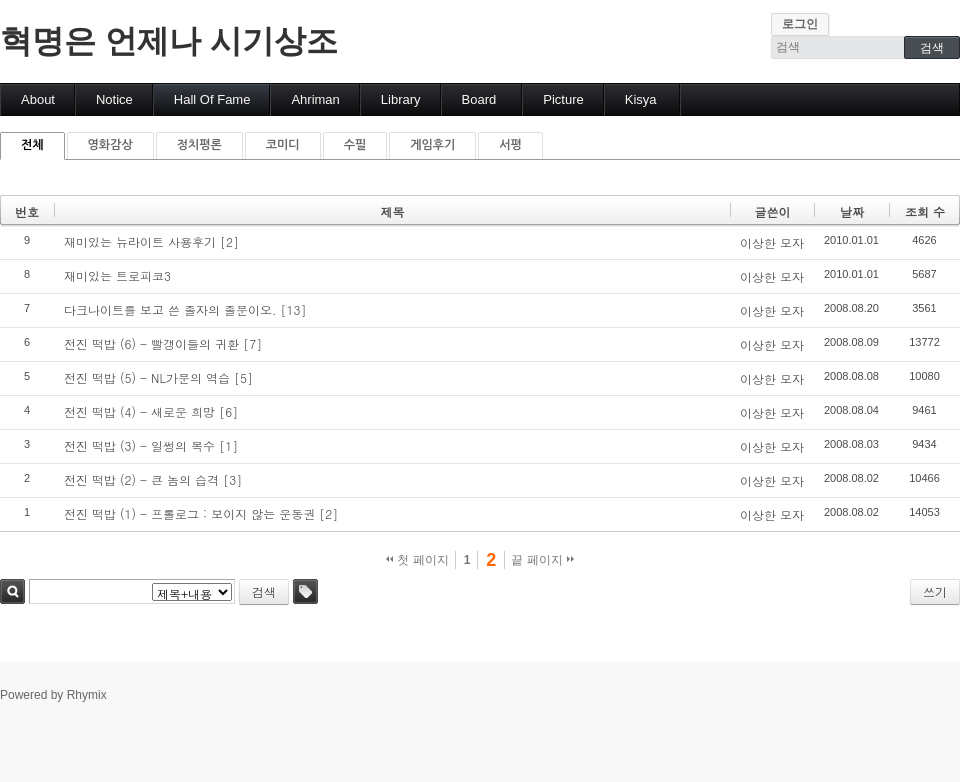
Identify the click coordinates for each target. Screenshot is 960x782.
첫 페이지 (417, 560)
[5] (243, 377)
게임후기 (432, 145)
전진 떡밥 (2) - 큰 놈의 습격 (141, 479)
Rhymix (87, 695)
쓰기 (935, 591)
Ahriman (315, 99)
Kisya (641, 99)
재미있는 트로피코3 (117, 275)
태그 (305, 591)
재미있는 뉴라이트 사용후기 (140, 241)
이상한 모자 (772, 242)
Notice (114, 99)
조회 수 (925, 211)
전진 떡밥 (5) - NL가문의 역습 (147, 377)
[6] (228, 411)
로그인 (800, 24)
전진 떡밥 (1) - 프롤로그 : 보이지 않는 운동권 (189, 513)
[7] (252, 343)
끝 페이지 (542, 560)
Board (479, 99)
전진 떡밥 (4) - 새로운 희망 (139, 411)
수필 (355, 145)
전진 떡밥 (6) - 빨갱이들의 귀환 (151, 343)
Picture (563, 99)
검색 (12, 591)
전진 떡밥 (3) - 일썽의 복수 (139, 445)
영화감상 (110, 145)
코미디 (283, 145)
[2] (229, 241)
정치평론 (199, 145)
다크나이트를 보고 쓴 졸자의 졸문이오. (170, 309)
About (38, 99)
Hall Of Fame (212, 99)
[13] (294, 309)
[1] (228, 445)
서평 (510, 145)
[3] (232, 479)
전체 (32, 145)
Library (401, 99)
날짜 (852, 211)
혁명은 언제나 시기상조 (169, 41)
